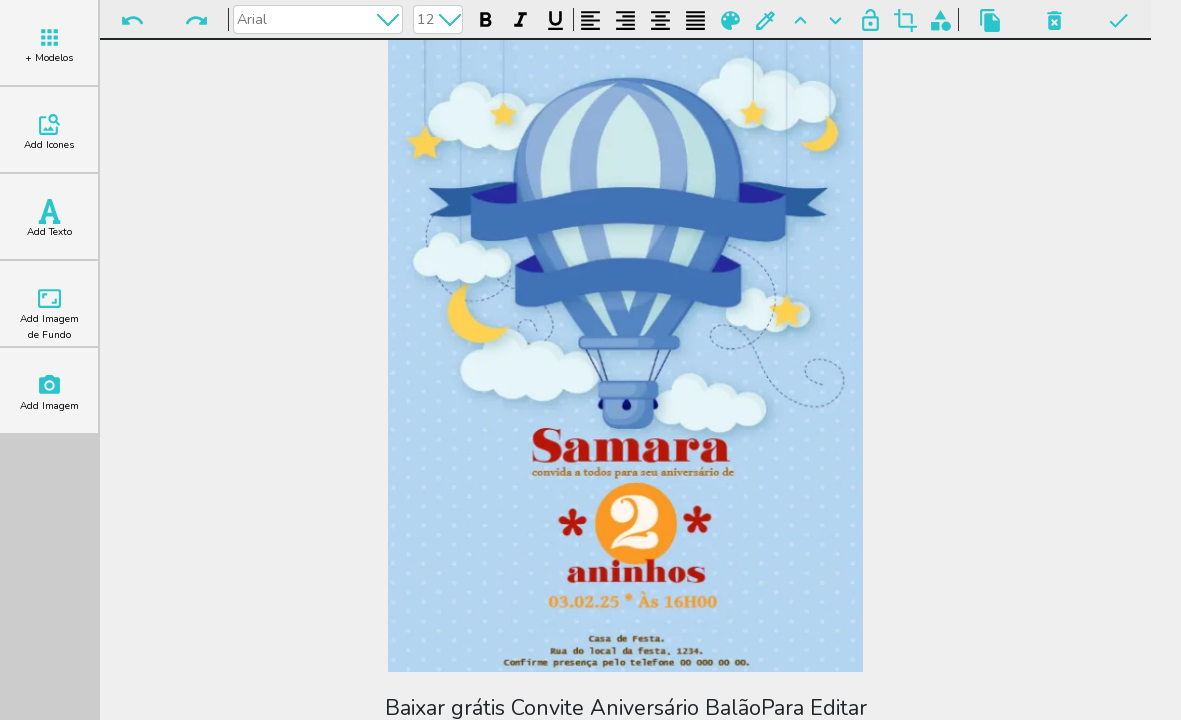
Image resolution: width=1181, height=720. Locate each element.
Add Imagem (49, 393)
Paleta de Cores (730, 20)
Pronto (1118, 20)
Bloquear (870, 20)
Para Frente (800, 20)
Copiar (990, 20)
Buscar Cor (765, 20)
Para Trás (835, 20)
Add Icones (49, 132)
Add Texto (49, 219)
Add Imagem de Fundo (49, 314)
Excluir (1054, 20)
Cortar (905, 20)
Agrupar (940, 20)
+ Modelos (49, 45)
